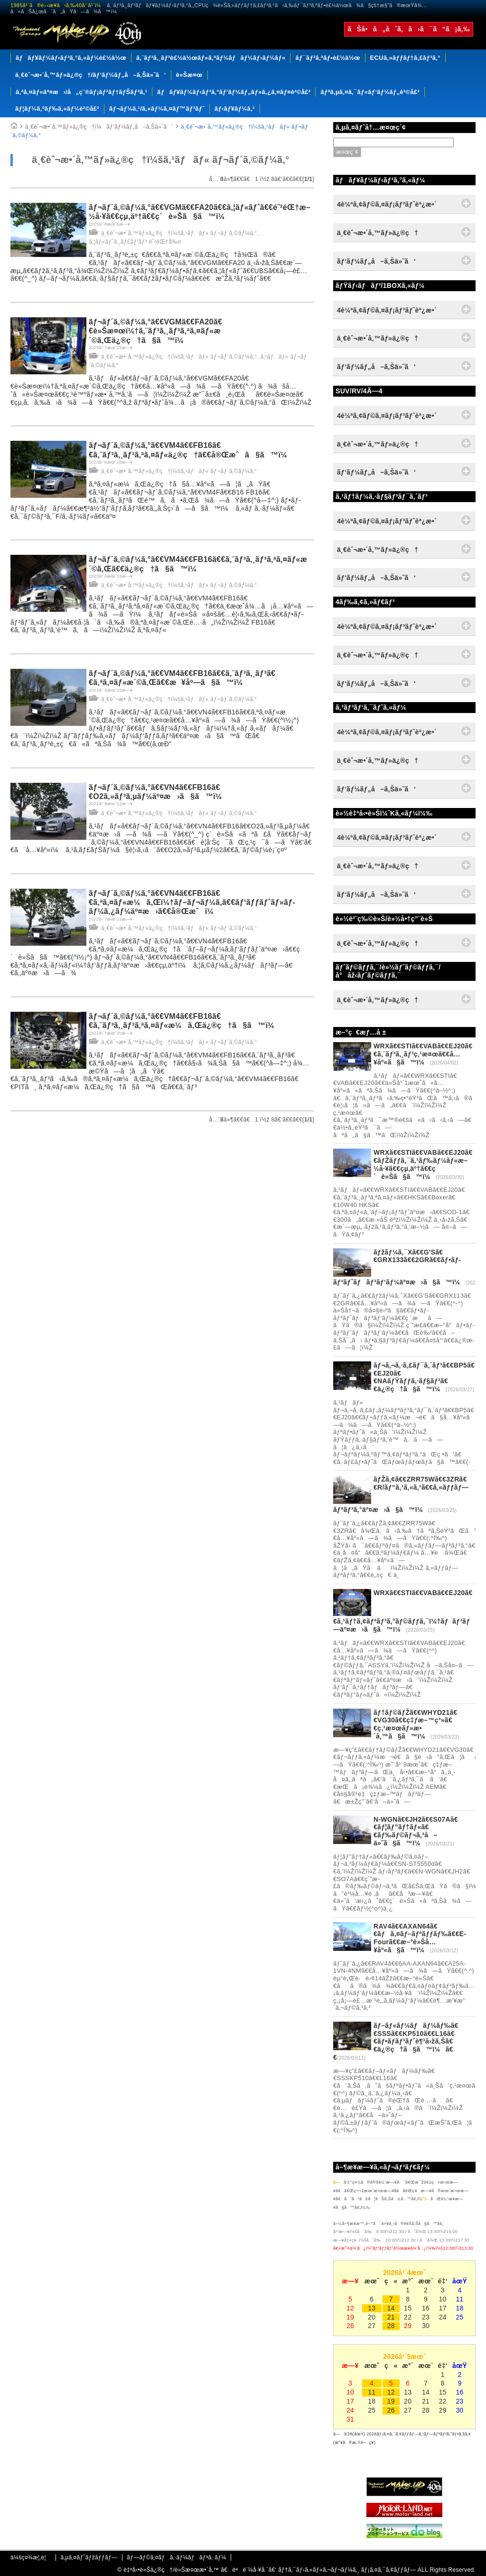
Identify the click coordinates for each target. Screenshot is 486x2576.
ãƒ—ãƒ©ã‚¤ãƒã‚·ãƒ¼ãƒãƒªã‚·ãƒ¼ (176, 2557)
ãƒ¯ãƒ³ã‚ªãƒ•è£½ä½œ (327, 57)
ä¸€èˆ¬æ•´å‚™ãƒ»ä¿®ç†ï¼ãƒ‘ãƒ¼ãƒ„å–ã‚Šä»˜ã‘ (99, 127)
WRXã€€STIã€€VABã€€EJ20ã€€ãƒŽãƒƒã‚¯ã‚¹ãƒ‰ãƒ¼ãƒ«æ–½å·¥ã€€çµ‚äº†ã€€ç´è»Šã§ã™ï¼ (423, 1164)
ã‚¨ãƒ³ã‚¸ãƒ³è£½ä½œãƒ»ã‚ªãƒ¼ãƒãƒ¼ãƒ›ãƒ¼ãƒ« (210, 57)
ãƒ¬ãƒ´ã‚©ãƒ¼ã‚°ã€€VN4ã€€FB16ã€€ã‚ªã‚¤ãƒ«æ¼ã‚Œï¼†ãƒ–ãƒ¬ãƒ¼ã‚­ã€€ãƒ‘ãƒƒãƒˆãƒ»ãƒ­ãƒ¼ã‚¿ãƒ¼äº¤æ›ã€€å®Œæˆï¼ (192, 902)
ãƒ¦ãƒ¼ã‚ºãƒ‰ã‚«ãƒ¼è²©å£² (57, 108)
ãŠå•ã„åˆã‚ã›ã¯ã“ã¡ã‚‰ (408, 29)
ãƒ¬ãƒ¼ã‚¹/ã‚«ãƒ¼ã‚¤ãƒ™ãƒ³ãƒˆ (157, 108)
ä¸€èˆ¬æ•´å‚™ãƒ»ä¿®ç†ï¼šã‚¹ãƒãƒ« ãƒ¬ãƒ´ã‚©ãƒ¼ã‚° (179, 233)
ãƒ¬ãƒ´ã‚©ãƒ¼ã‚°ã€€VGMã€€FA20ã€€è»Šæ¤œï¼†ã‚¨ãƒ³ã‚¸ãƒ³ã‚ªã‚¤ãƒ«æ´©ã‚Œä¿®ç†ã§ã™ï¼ (155, 331)
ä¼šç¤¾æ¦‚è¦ (30, 2557)
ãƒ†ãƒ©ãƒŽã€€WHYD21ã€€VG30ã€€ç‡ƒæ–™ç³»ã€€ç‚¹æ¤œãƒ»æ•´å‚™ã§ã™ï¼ (416, 1724)
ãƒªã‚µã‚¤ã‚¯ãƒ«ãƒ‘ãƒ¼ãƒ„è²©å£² (370, 91)
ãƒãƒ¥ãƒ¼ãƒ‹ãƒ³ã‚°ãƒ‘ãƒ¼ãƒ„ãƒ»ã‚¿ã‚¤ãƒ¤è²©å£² (233, 91)
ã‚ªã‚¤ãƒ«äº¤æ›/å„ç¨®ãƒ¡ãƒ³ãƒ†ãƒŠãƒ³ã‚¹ (81, 91)
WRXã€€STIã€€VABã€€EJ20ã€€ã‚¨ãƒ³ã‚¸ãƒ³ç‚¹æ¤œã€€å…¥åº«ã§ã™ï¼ (423, 1054)
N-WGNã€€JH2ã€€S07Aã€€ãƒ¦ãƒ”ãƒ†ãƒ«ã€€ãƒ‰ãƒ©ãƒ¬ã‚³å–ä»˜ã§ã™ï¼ (416, 1831)
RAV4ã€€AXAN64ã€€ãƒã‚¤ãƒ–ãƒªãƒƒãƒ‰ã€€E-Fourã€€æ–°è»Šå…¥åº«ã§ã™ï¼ (420, 1938)
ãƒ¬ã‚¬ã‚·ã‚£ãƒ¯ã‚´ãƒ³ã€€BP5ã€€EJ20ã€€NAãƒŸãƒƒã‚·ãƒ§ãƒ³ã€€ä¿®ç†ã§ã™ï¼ (424, 1377)
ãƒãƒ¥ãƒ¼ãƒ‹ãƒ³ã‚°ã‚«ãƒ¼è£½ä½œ (71, 57)
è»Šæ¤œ (189, 74)
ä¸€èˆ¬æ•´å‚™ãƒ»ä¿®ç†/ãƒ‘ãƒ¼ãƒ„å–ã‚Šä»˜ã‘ (90, 74)
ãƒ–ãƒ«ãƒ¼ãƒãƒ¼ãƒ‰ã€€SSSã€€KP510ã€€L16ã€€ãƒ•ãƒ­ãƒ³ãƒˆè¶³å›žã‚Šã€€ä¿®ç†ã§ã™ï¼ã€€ (395, 2041)
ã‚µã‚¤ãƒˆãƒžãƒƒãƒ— (88, 2557)
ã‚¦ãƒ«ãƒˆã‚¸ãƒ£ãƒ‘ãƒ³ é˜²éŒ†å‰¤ (135, 241)
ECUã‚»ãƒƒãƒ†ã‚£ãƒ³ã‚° (405, 57)
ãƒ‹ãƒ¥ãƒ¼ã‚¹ (235, 108)
